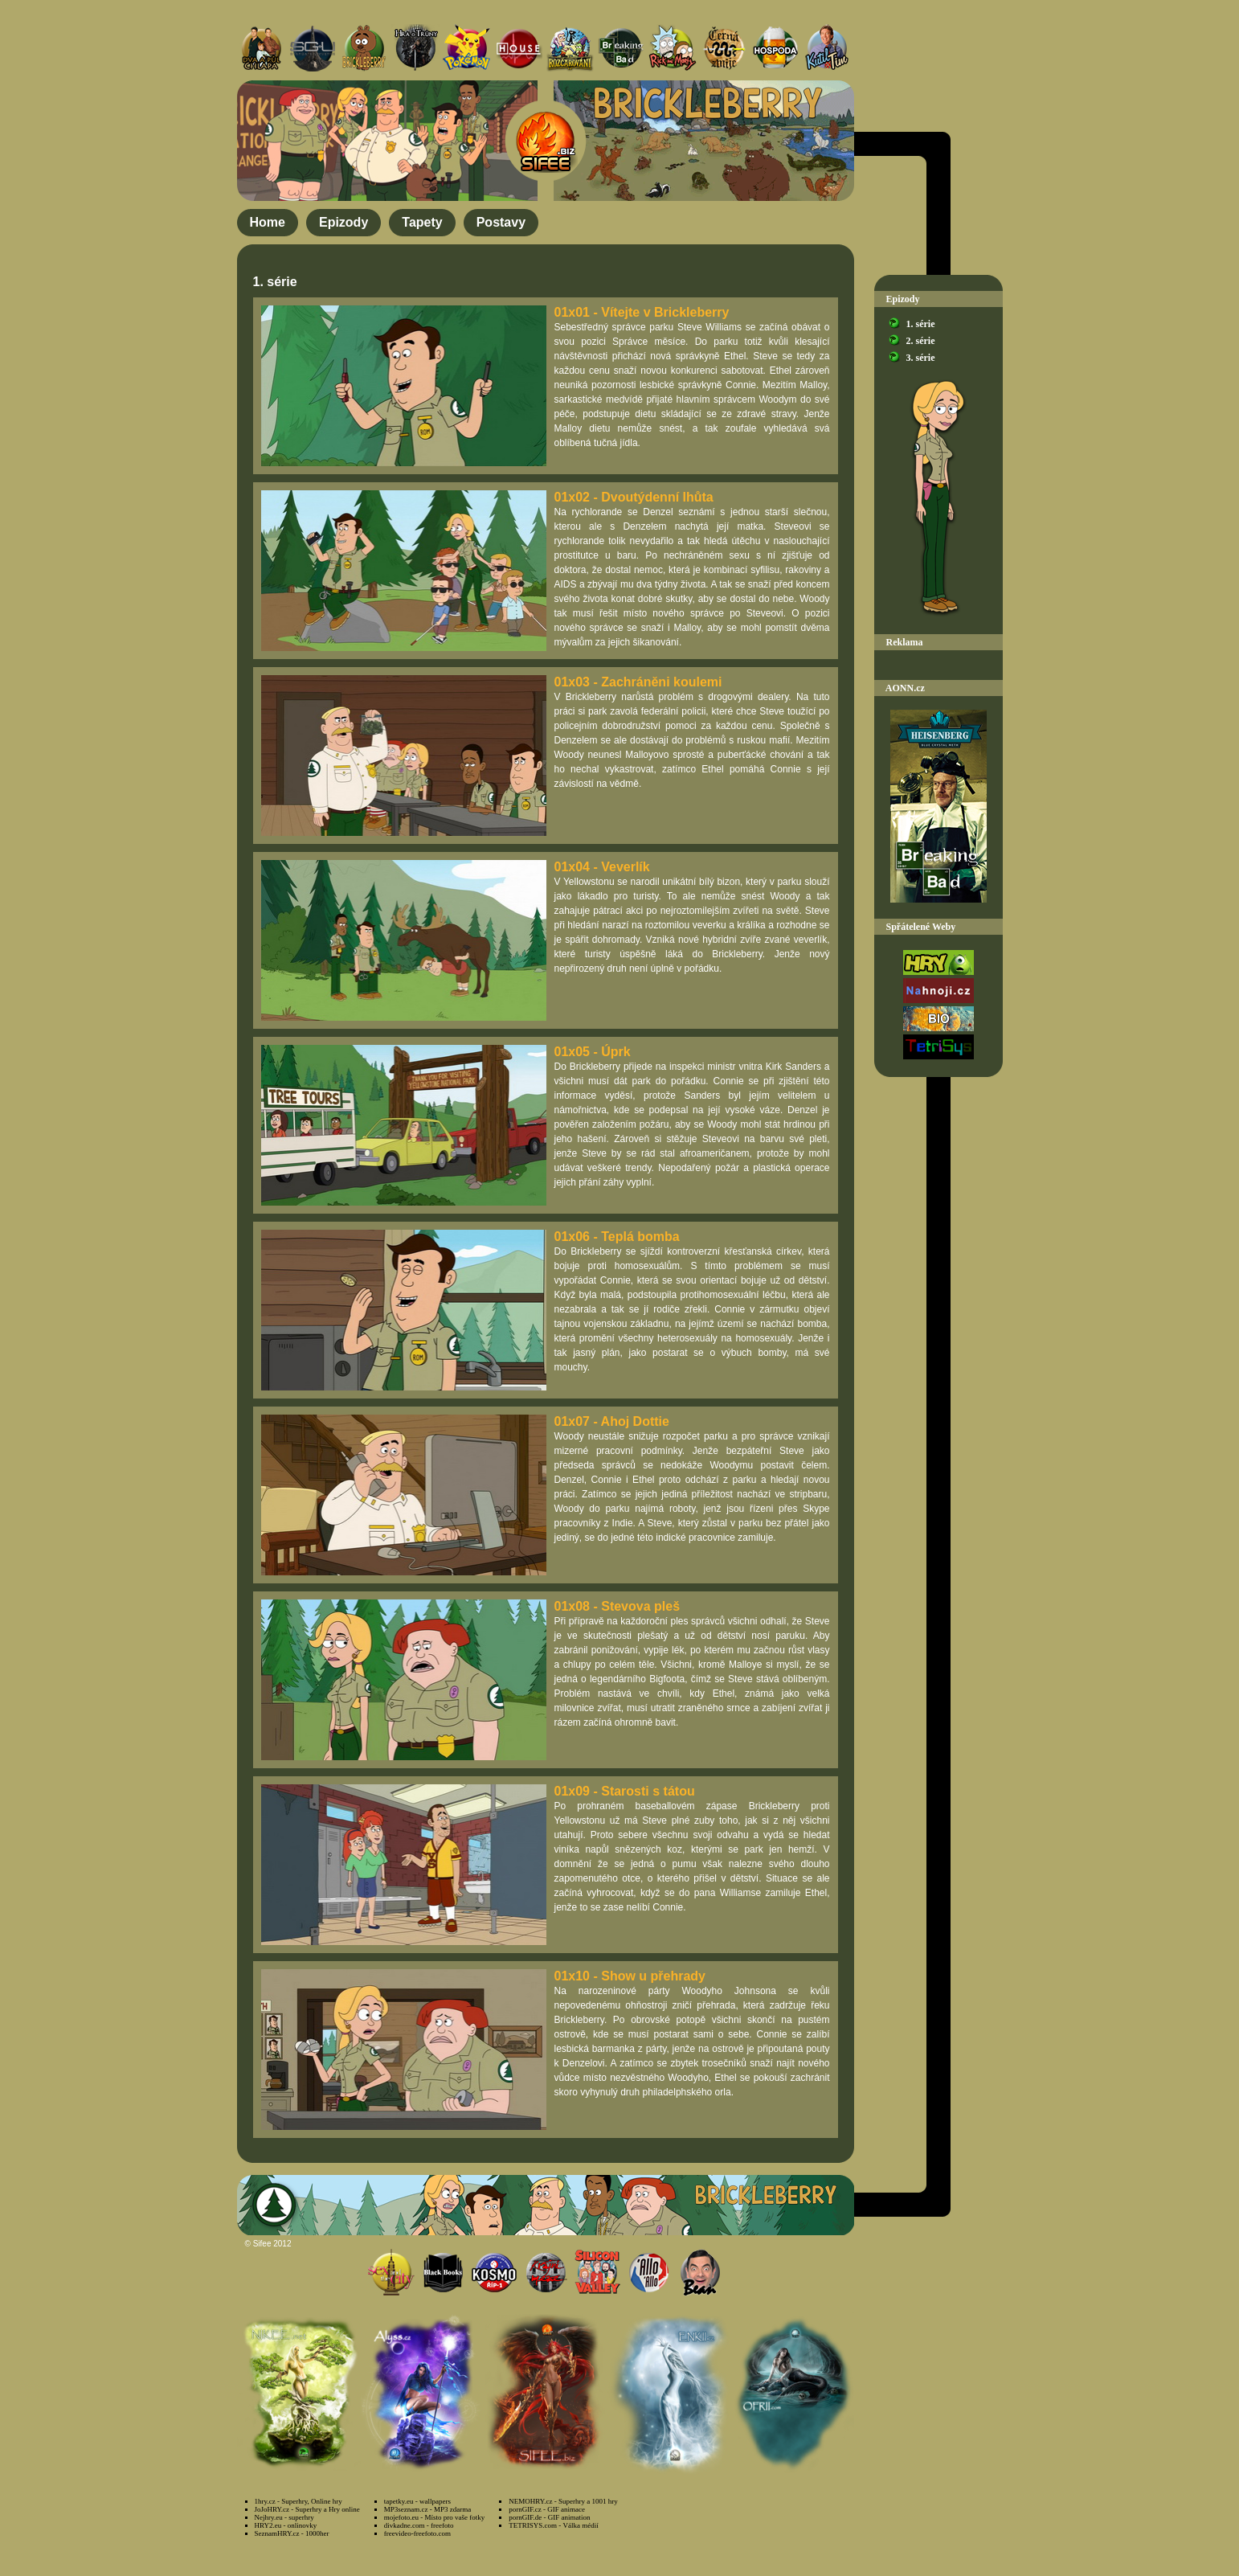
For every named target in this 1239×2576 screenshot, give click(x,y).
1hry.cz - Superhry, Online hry (298, 2501)
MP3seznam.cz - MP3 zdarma (427, 2509)
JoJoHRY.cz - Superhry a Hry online (307, 2509)
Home (267, 222)
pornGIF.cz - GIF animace (547, 2509)
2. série (920, 340)
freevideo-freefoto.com (417, 2533)
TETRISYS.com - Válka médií (553, 2525)
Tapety (422, 222)
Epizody (343, 222)
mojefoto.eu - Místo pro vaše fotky (434, 2517)
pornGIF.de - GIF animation (549, 2517)
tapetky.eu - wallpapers (417, 2501)
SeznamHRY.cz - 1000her (292, 2533)
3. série (920, 357)
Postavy (500, 222)
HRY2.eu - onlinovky (286, 2525)
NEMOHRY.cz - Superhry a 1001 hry (563, 2501)
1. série (920, 324)
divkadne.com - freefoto (419, 2525)
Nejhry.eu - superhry (284, 2517)
